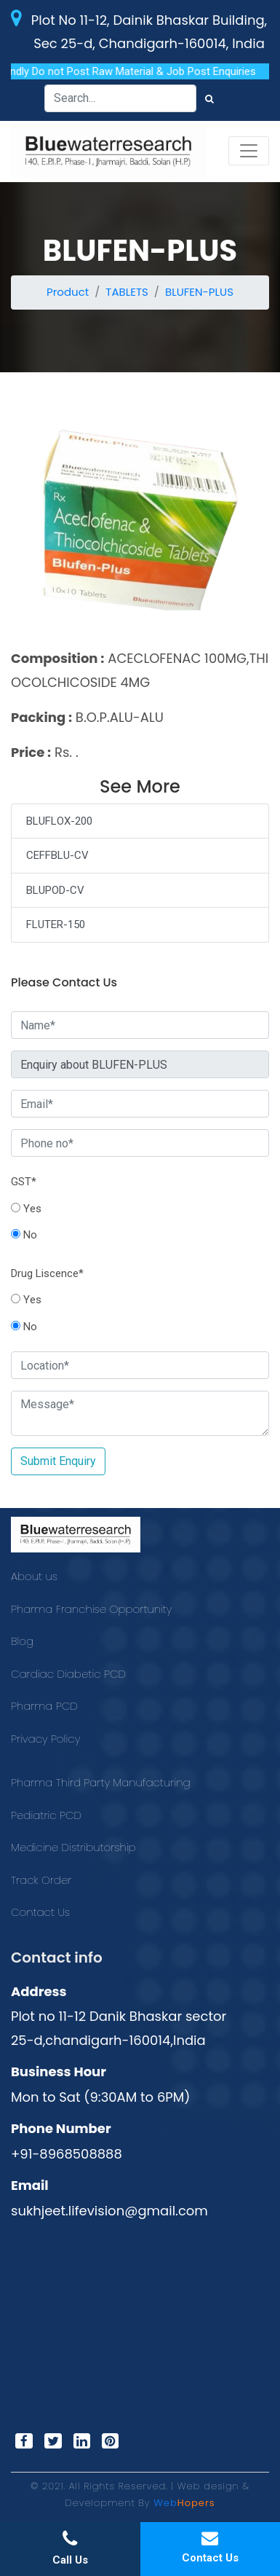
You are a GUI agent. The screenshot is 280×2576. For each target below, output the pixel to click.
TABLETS (126, 291)
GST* (23, 1181)
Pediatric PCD (46, 1815)
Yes (26, 1208)
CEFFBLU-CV (57, 855)
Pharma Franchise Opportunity (91, 1609)
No (24, 1234)
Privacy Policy (45, 1738)
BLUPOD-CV (55, 890)
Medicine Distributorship (73, 1847)
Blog (22, 1641)
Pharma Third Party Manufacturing (101, 1782)
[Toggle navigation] (248, 150)
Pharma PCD (44, 1705)
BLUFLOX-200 (59, 821)
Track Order (41, 1880)
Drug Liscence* (47, 1273)
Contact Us (40, 1912)
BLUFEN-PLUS (199, 291)
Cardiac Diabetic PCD (68, 1673)
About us (34, 1576)
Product (68, 291)
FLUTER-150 (55, 924)
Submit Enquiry (58, 1461)
